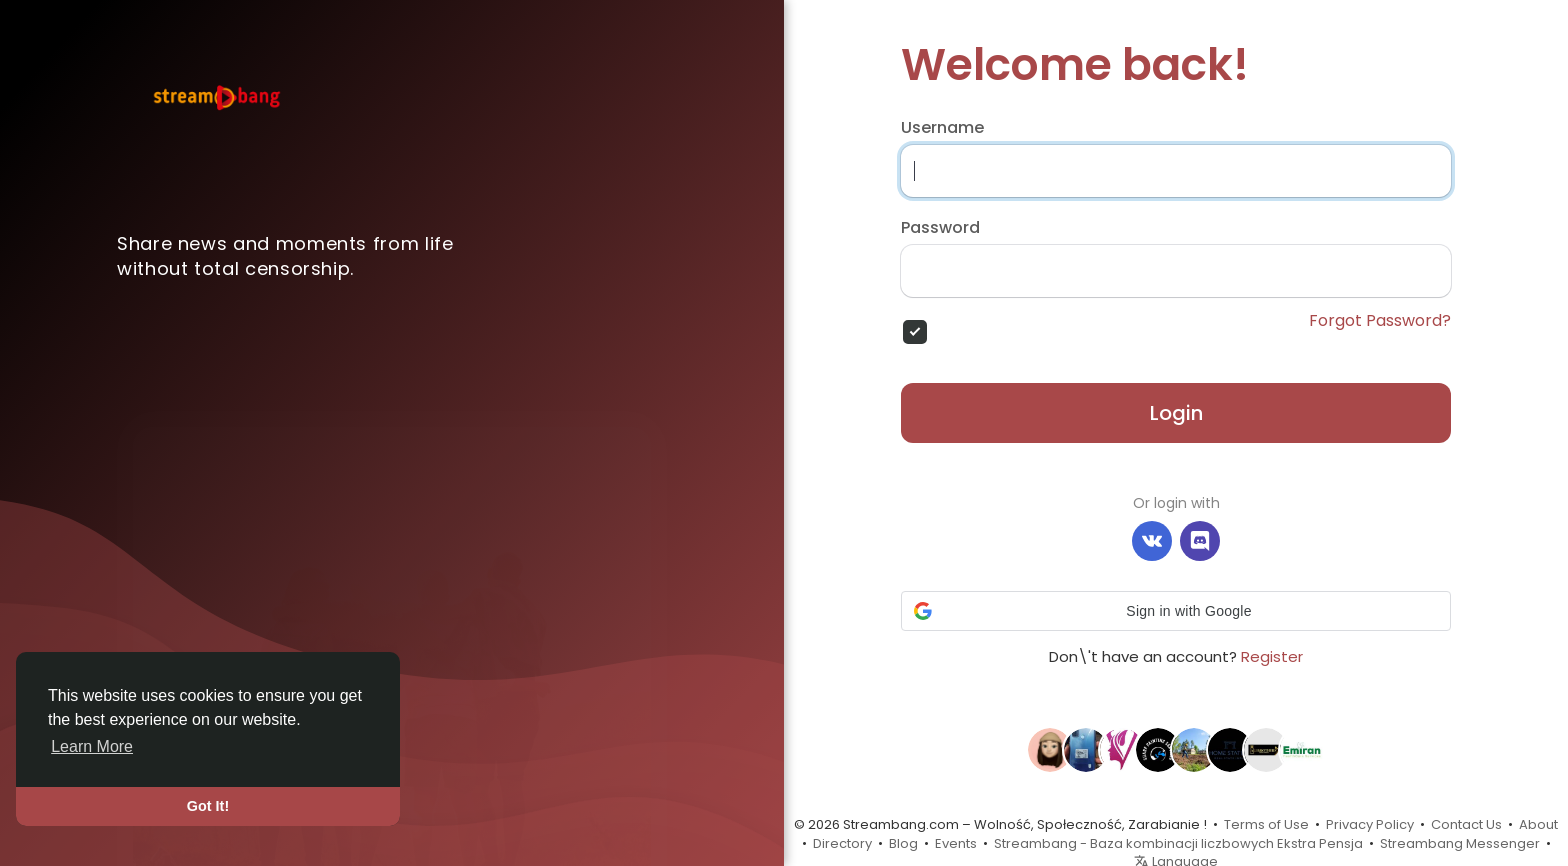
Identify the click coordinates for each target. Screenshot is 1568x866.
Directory (842, 843)
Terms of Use (1266, 824)
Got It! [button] (208, 806)
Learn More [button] (92, 746)
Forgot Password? (1380, 321)
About (1538, 824)
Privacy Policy (1370, 824)
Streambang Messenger (1460, 843)
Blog (903, 843)
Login (1176, 413)
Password (940, 228)
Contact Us (1466, 824)
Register (1272, 656)
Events (956, 843)
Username (942, 128)
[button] (1176, 611)
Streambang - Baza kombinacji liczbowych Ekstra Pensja (1178, 843)
